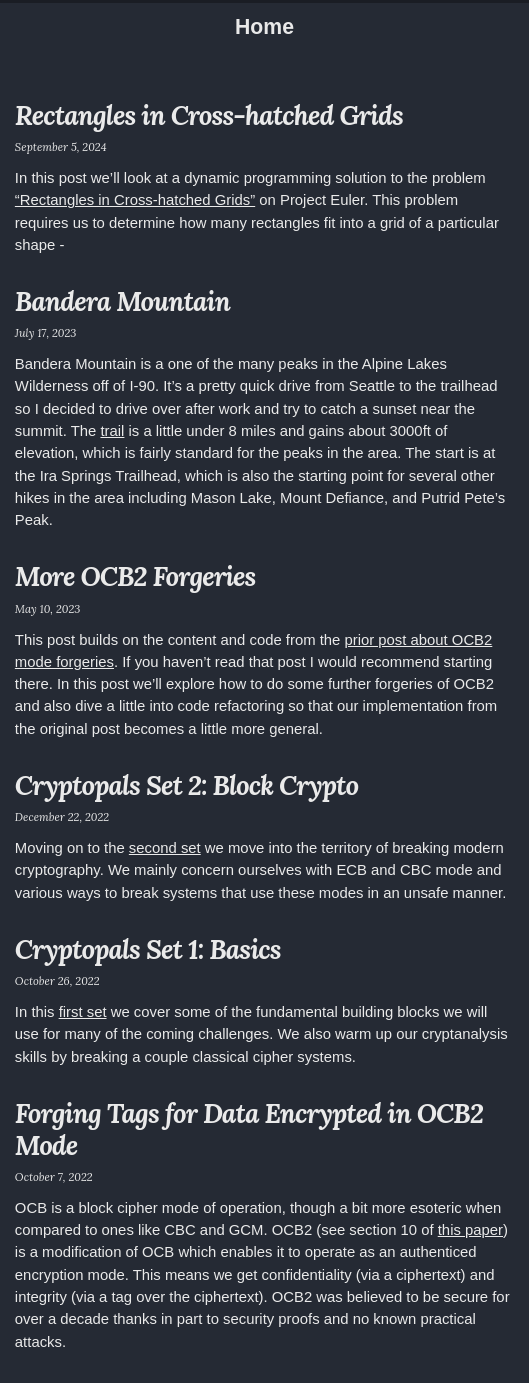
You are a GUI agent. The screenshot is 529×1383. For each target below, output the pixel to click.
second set (165, 848)
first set (83, 1012)
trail (112, 431)
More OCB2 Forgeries (135, 576)
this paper (470, 1230)
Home (264, 26)
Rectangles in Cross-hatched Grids (209, 115)
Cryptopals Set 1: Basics (148, 949)
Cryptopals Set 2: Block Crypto (186, 785)
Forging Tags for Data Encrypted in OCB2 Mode (249, 1129)
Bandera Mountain (122, 301)
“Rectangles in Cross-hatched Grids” (135, 200)
